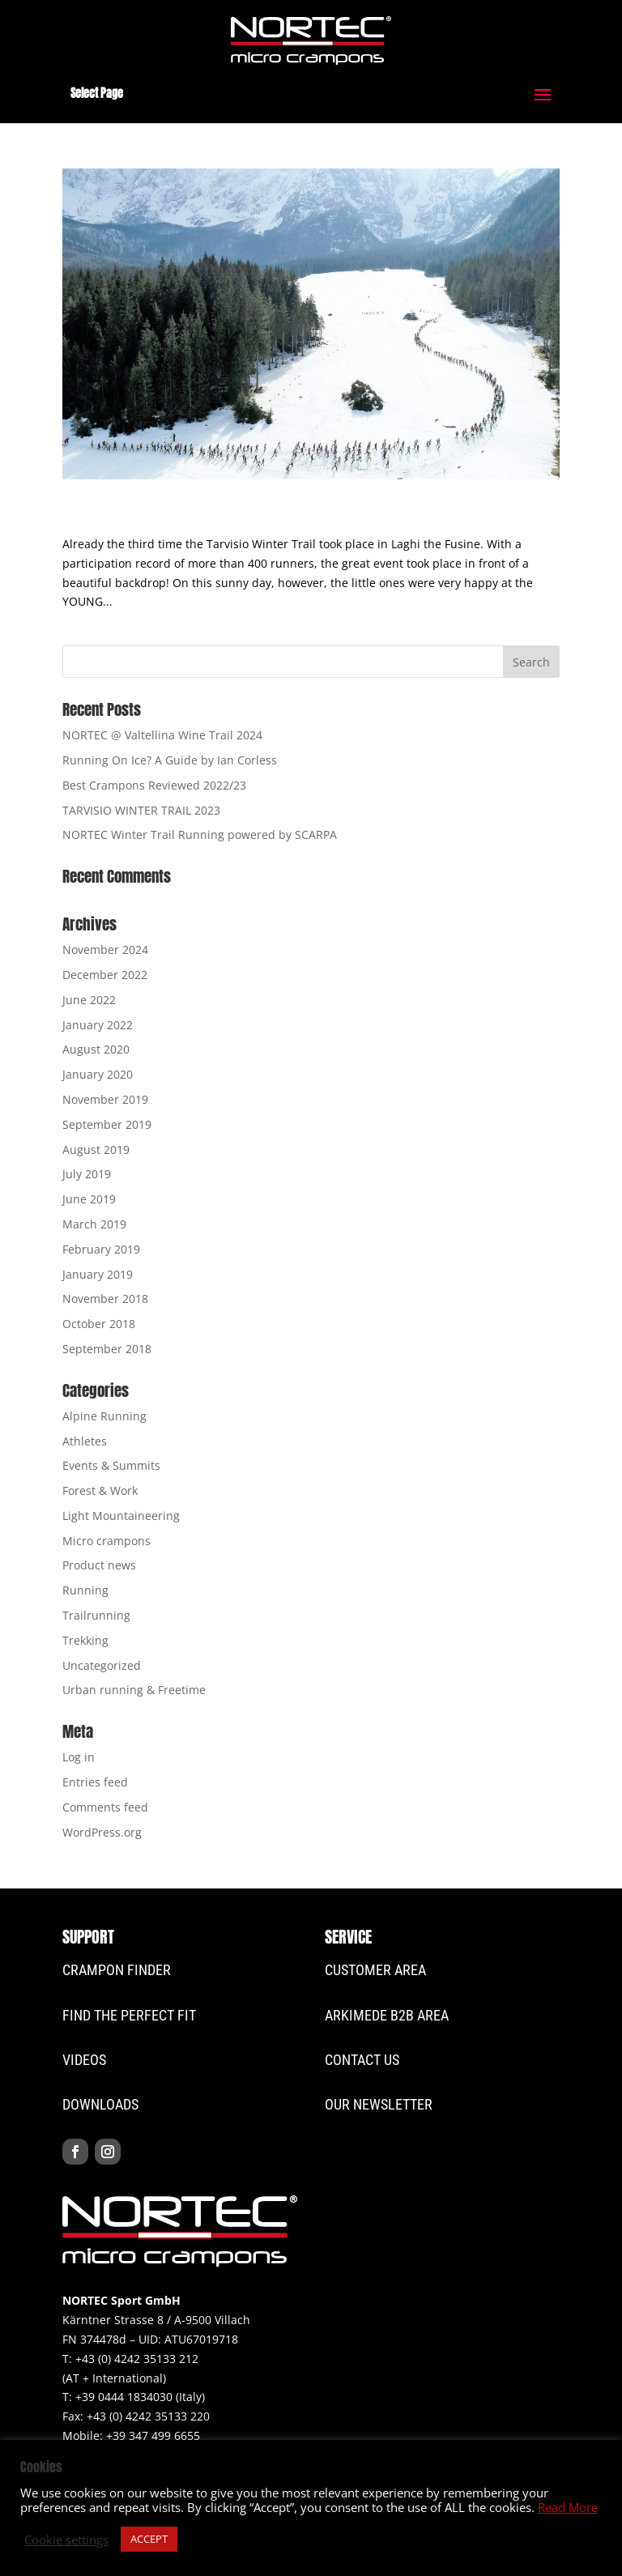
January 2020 (97, 1074)
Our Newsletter (378, 2104)
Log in (78, 1757)
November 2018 (105, 1298)
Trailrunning (96, 1615)
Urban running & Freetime (134, 1689)
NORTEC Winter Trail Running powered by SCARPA (199, 834)
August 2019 (96, 1149)
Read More (568, 2507)
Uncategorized (101, 1665)
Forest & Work (100, 1490)
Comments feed (105, 1807)
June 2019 (89, 1199)
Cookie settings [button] (66, 2539)
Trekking (85, 1640)
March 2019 (94, 1224)
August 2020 (96, 1049)
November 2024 (105, 949)
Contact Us (362, 2059)
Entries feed (95, 1782)
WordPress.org (102, 1832)
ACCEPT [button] (149, 2538)
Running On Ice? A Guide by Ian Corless (169, 760)
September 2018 (106, 1348)
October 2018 (98, 1323)
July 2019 (86, 1174)
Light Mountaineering (121, 1515)
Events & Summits (111, 1465)
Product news (99, 1565)
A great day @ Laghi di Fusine (198, 515)
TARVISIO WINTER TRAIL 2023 (141, 810)
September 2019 (106, 1124)
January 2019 (97, 1274)
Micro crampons (106, 1540)
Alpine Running (104, 1416)
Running (85, 1590)
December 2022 (104, 974)
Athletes (84, 1441)
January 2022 (97, 1025)
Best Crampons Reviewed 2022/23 (154, 785)
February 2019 (101, 1249)
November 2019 (105, 1099)
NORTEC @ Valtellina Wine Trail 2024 (162, 735)
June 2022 (89, 999)
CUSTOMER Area (375, 1969)
